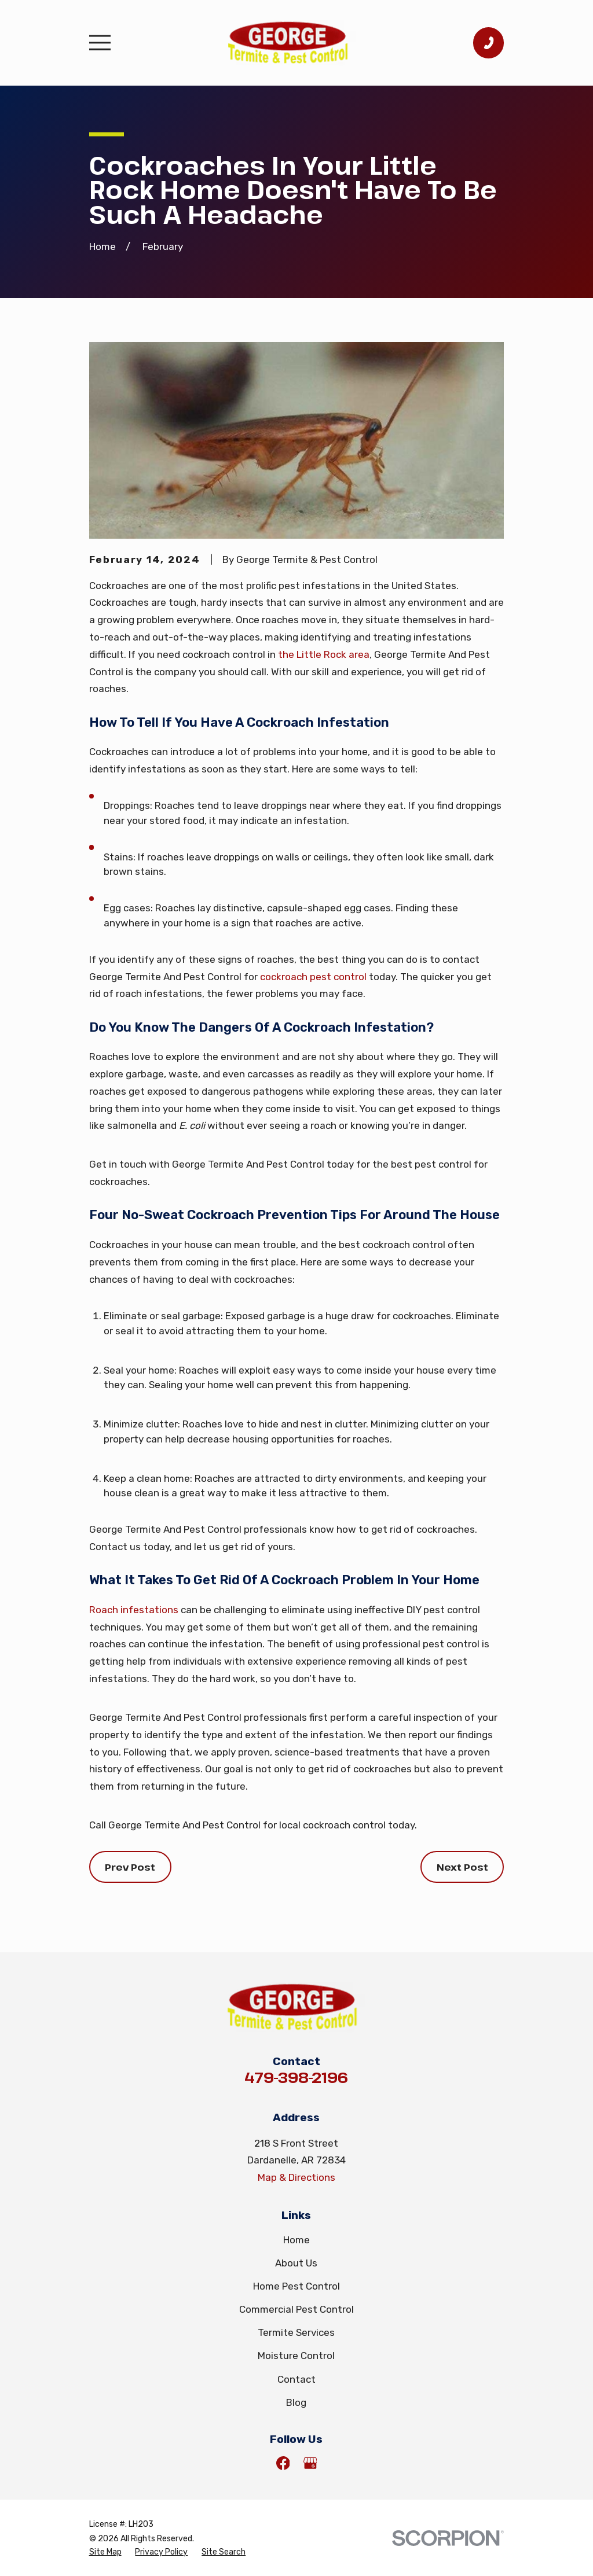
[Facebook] (283, 2463)
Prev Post (130, 1867)
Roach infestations (133, 1609)
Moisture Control (296, 2355)
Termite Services (296, 2332)
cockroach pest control (313, 976)
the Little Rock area (323, 654)
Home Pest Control (296, 2286)
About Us (296, 2263)
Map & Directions (296, 2177)
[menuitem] (105, 2552)
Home (296, 2240)
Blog (296, 2402)
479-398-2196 (296, 2077)
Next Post (462, 1867)
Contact (296, 2379)
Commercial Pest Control (296, 2309)
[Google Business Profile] (310, 2463)
